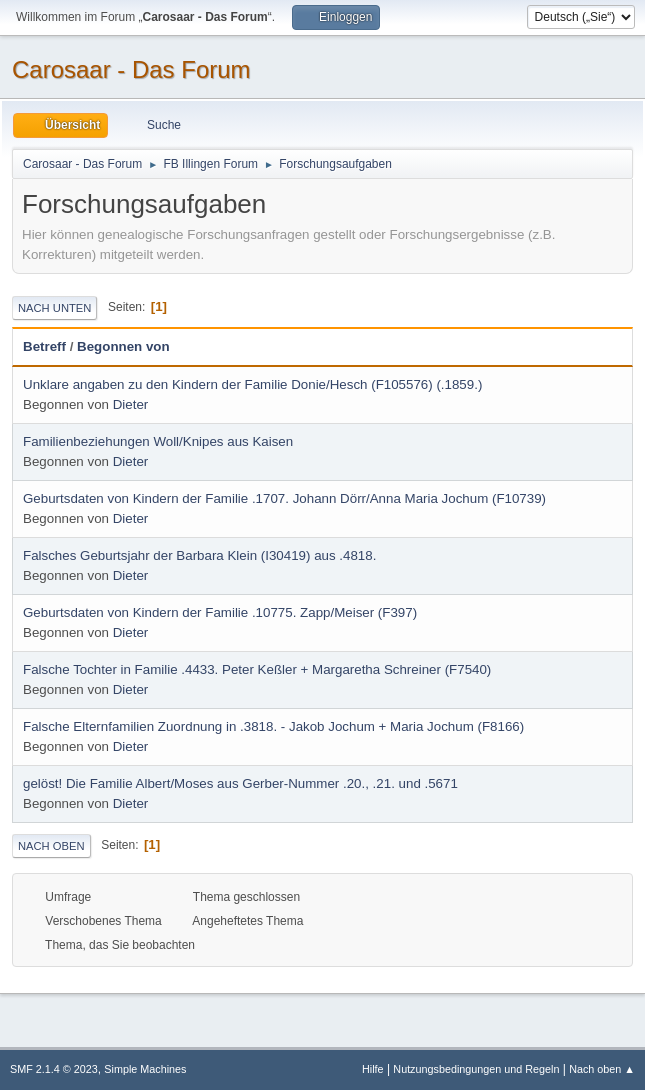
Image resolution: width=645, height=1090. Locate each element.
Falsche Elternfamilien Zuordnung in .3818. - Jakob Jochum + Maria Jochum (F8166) (273, 726)
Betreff (44, 346)
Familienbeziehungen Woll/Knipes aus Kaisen (158, 441)
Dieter (131, 404)
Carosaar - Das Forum (131, 69)
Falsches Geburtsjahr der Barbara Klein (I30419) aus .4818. (199, 555)
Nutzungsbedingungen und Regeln (476, 1069)
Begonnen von (123, 346)
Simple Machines (145, 1069)
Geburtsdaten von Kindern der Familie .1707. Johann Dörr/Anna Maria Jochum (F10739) (284, 498)
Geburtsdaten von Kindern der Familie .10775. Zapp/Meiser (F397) (220, 612)
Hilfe (373, 1069)
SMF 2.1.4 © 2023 (54, 1069)
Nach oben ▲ (602, 1069)
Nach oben (51, 846)
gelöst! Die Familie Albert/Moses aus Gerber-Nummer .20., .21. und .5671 (240, 783)
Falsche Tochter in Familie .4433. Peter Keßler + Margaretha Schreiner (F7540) (257, 669)
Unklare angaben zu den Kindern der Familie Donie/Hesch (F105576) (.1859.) (252, 384)
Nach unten (54, 308)
